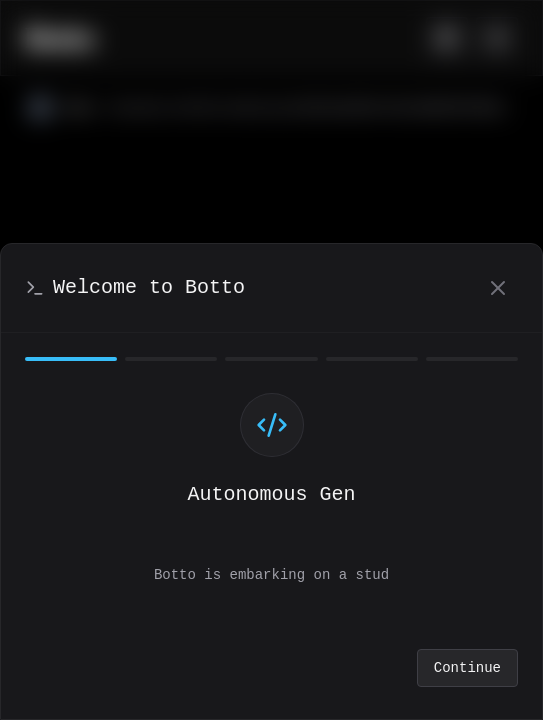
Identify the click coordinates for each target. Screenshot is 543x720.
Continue (467, 668)
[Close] (498, 288)
